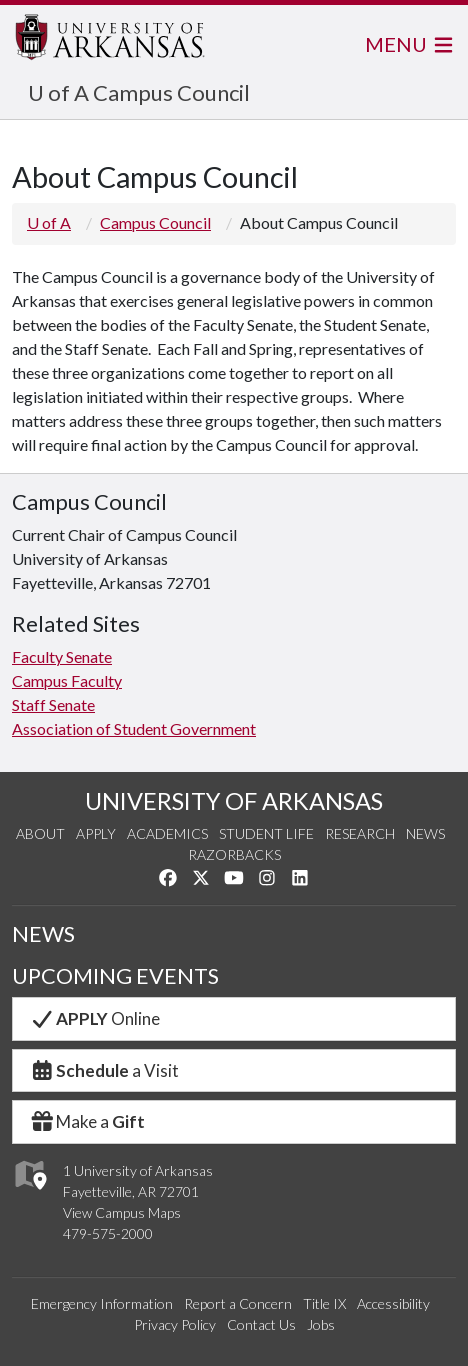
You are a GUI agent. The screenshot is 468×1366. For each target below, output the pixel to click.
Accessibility (393, 1303)
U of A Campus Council (139, 92)
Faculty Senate (62, 656)
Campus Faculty (67, 680)
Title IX (324, 1303)
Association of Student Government (134, 728)
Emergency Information (102, 1303)
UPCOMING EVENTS (115, 975)
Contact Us (261, 1324)
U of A (49, 222)
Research (360, 833)
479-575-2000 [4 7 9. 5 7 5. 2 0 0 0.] (108, 1233)
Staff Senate (53, 704)
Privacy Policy (175, 1324)
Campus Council (155, 222)
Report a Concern (238, 1303)
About (40, 833)
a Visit (104, 1070)
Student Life (266, 833)
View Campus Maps (122, 1212)
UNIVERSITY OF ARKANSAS (234, 801)
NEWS (43, 933)
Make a (87, 1121)
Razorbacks (234, 854)
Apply (96, 833)
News (425, 833)
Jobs (321, 1324)
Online (94, 1018)
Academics (167, 833)
